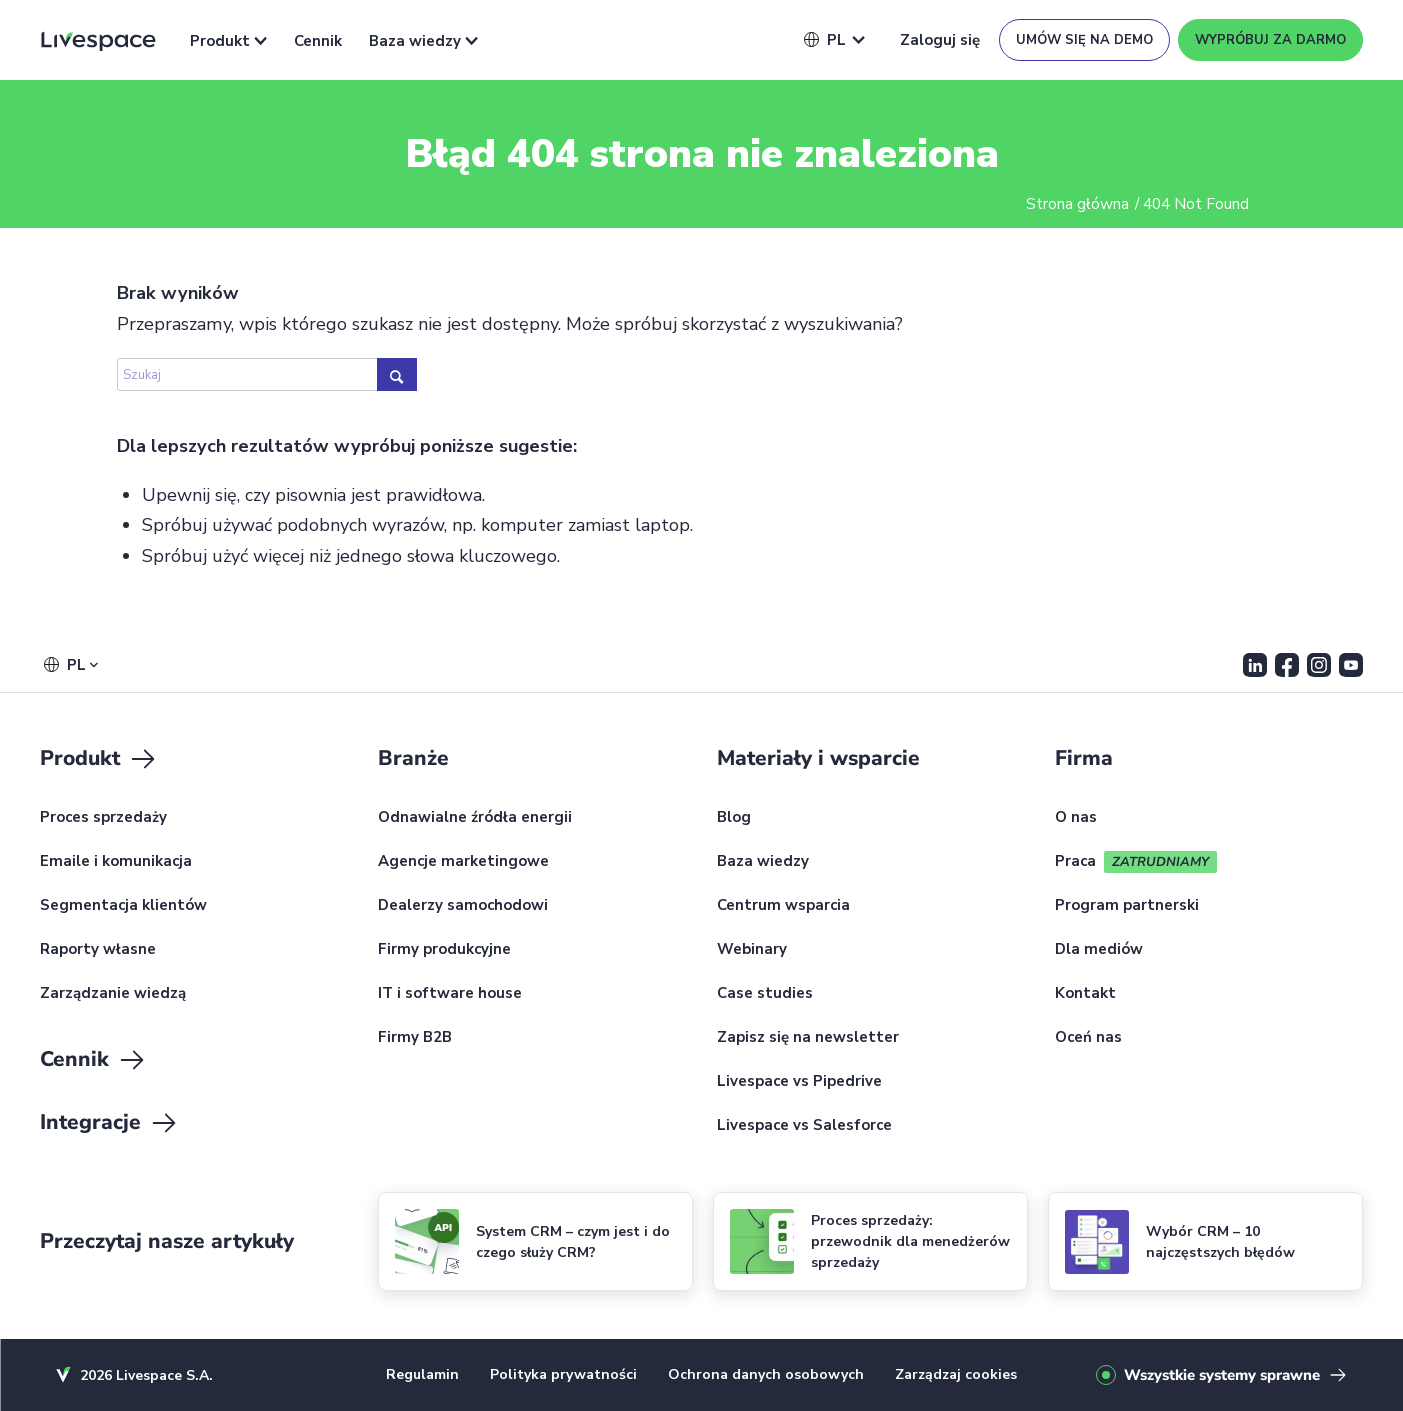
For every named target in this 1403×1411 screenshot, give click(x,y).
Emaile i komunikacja (116, 862)
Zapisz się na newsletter (808, 1038)
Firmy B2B (415, 1038)
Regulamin (422, 1374)
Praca (1075, 862)
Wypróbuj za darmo (1270, 40)
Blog (734, 818)
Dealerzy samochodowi (463, 906)
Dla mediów (1099, 950)
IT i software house (450, 994)
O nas (1076, 818)
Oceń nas (1088, 1038)
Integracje (109, 1123)
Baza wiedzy (423, 41)
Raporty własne (98, 950)
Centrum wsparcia (783, 906)
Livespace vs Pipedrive (799, 1082)
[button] (825, 40)
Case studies (765, 994)
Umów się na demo (1084, 40)
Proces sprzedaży (103, 818)
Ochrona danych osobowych (766, 1374)
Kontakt (1085, 994)
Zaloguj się (940, 40)
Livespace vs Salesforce (804, 1126)
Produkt (228, 41)
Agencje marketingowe (463, 862)
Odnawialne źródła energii (475, 818)
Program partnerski (1127, 906)
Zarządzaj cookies (956, 1374)
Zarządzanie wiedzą (113, 994)
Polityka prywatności (563, 1374)
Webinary (752, 950)
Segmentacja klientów (123, 906)
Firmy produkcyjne (444, 950)
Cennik (318, 41)
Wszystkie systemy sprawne (1222, 1375)
